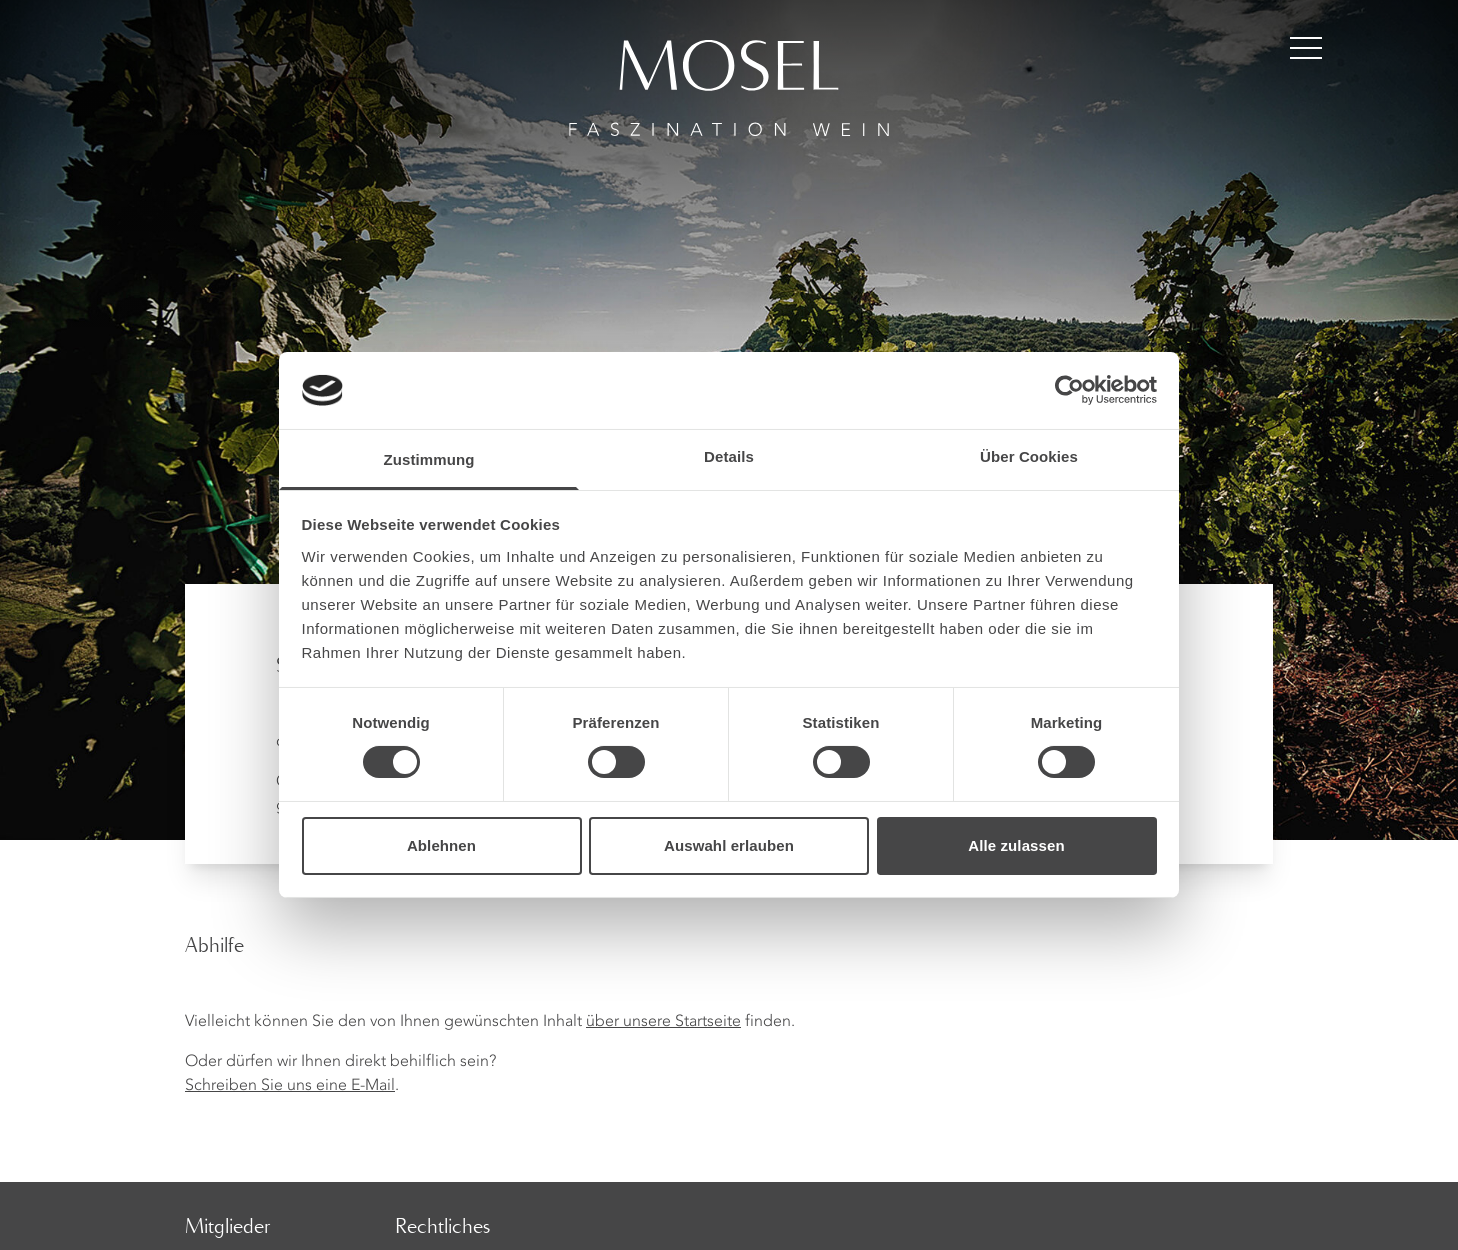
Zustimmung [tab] (429, 459)
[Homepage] (729, 68)
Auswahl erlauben (729, 845)
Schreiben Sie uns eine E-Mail (290, 1086)
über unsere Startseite (663, 1022)
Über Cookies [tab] (1029, 456)
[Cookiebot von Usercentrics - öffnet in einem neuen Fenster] (1069, 390)
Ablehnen (441, 845)
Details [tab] (729, 456)
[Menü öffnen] (1306, 48)
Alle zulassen (1016, 845)
